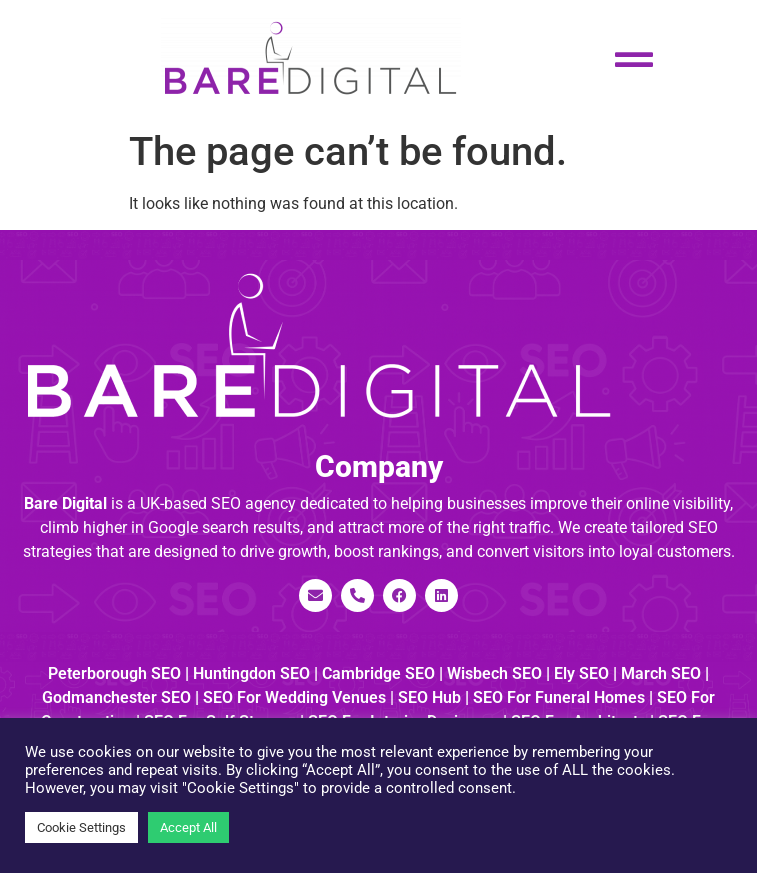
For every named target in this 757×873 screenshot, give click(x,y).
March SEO (661, 673)
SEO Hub (429, 697)
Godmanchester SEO (116, 697)
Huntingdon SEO (251, 673)
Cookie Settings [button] (81, 827)
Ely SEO (581, 673)
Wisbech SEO (494, 673)
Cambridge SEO (378, 673)
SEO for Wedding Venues (294, 697)
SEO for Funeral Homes (559, 697)
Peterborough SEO (114, 673)
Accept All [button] (188, 827)
